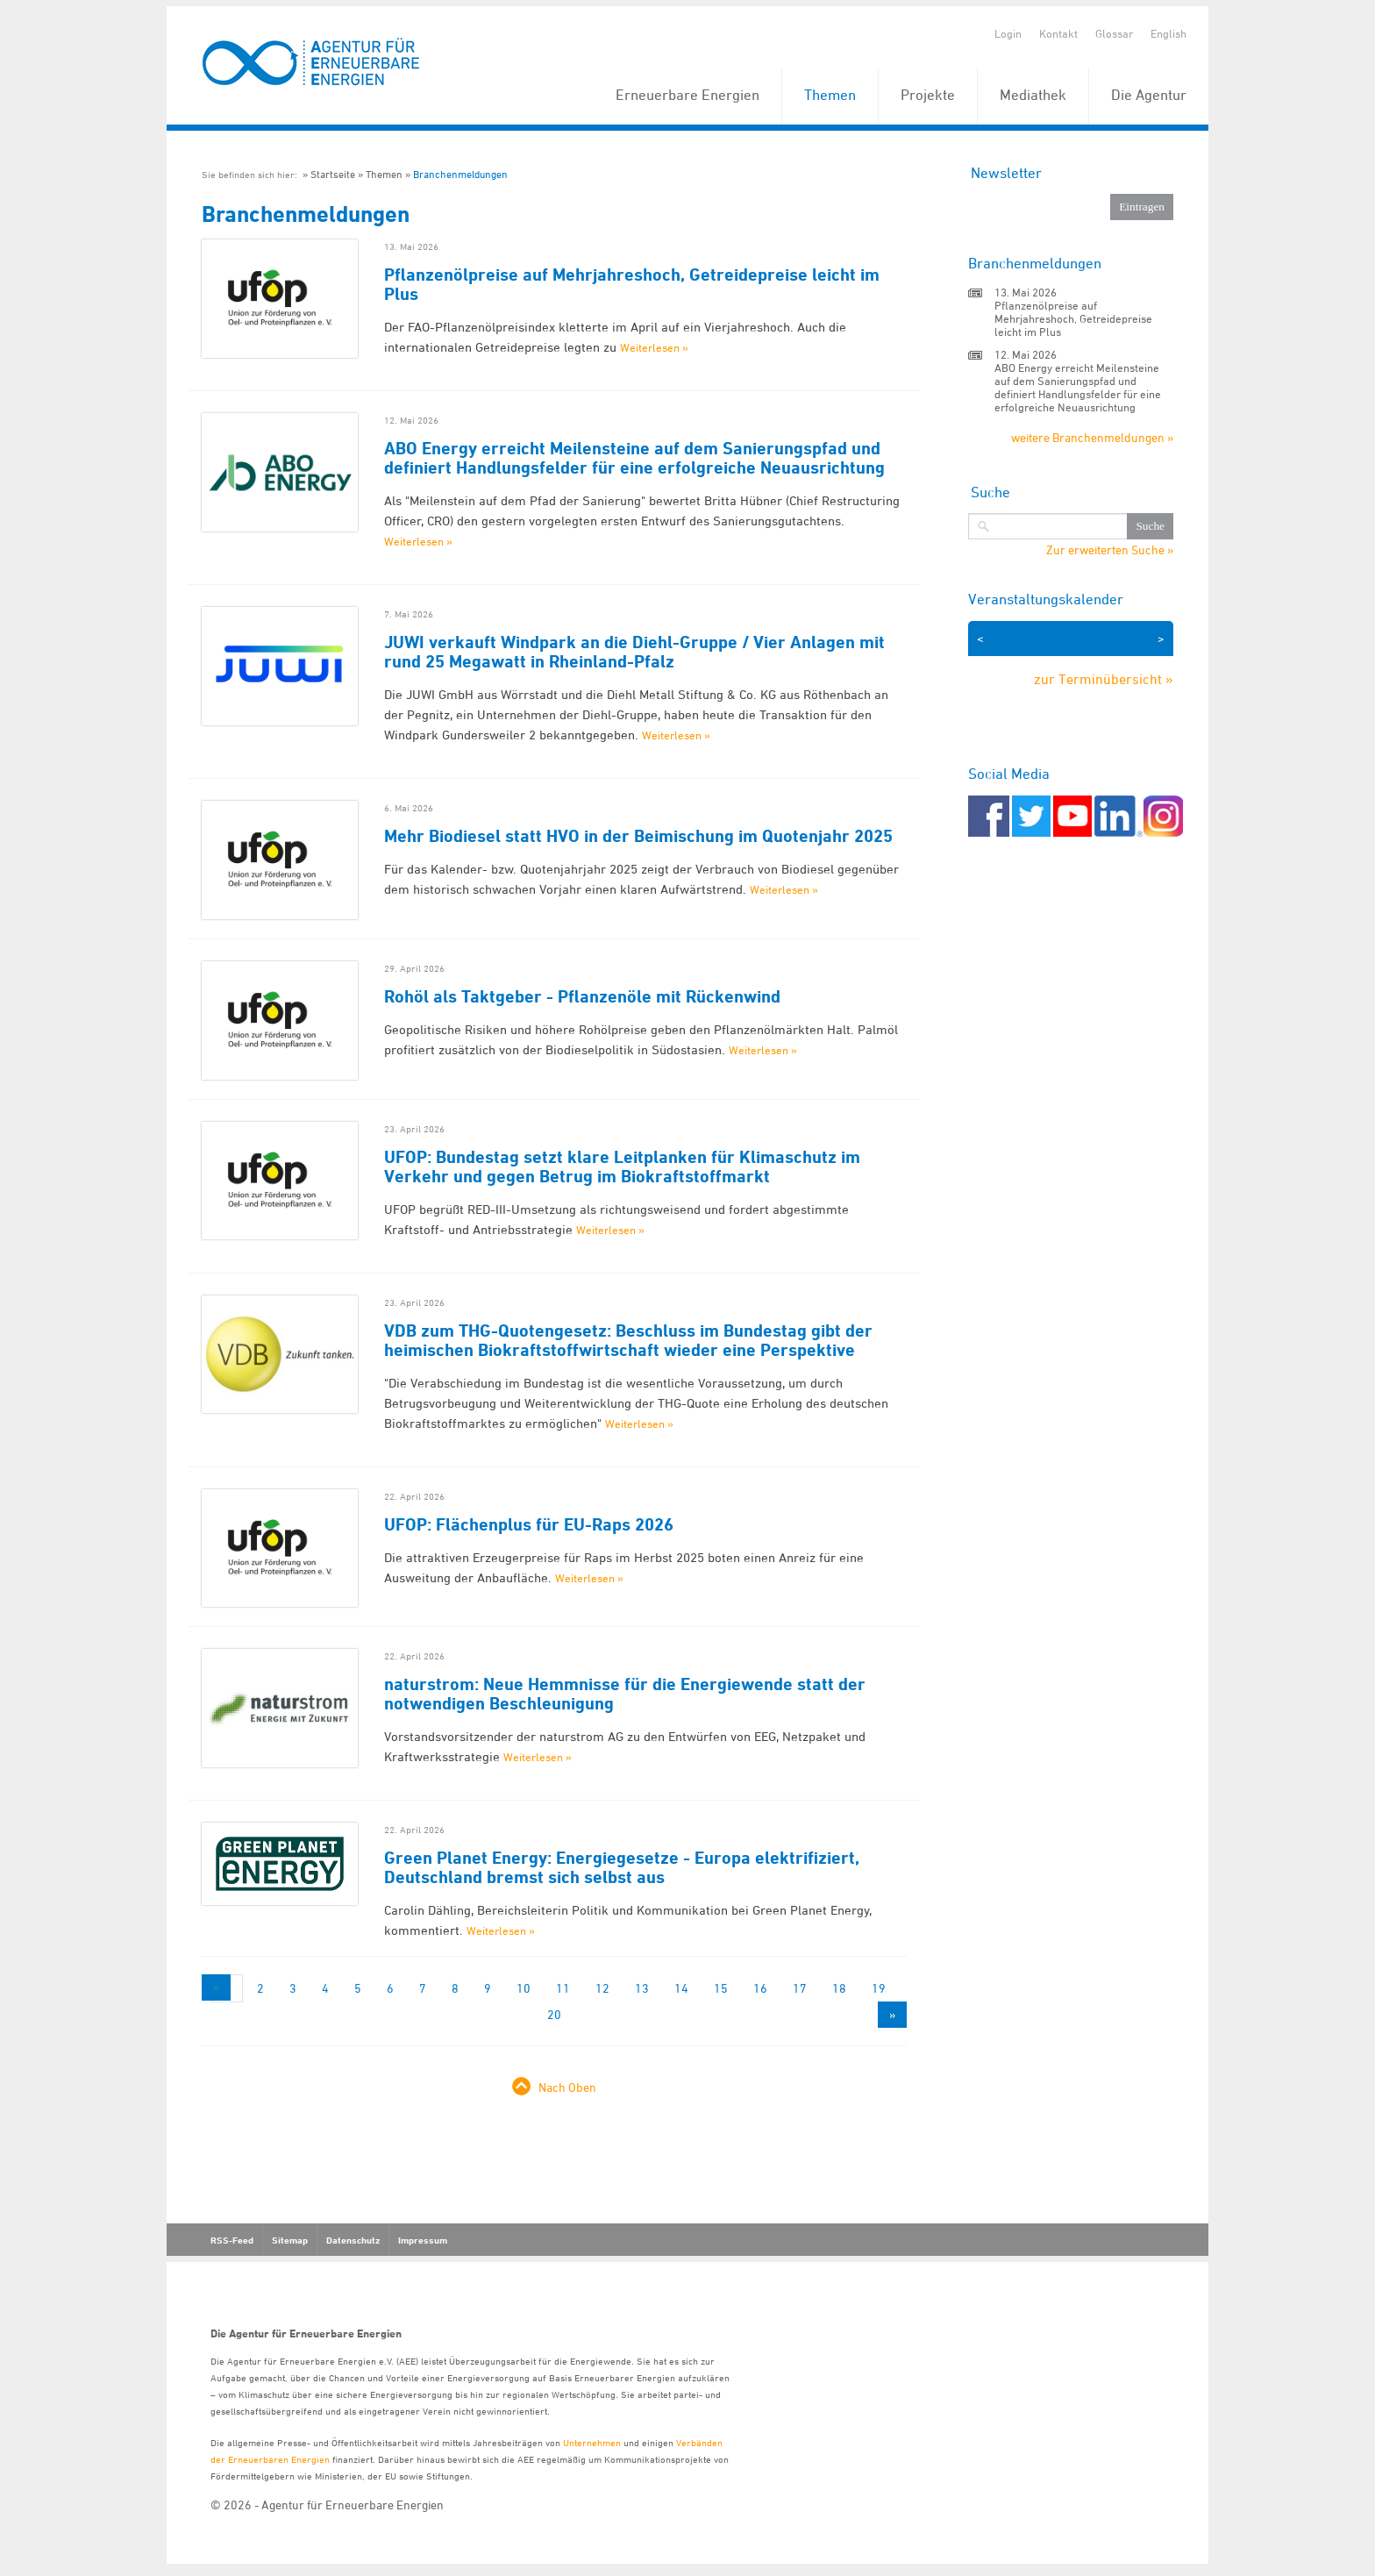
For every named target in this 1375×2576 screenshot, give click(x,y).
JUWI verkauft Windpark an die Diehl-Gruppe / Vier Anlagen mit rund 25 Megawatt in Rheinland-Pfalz (634, 652)
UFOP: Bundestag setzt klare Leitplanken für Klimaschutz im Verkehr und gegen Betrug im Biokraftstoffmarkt (622, 1166)
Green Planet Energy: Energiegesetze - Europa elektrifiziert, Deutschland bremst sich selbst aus (621, 1867)
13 (642, 1987)
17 (800, 1987)
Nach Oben (567, 2087)
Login (1008, 33)
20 (554, 2014)
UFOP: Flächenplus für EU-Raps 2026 (528, 1524)
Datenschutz (353, 2240)
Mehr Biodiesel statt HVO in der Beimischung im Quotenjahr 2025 (638, 835)
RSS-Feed (231, 2240)
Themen (830, 94)
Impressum (422, 2240)
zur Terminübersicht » (1103, 679)
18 (839, 1987)
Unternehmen (592, 2442)
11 (563, 1987)
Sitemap (290, 2240)
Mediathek (1033, 94)
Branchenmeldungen (460, 174)
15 (721, 1987)
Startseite (332, 174)
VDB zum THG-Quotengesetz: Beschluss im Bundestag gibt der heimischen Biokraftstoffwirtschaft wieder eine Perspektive (628, 1340)
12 (602, 1987)
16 (760, 1987)
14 (681, 1987)
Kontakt (1058, 33)
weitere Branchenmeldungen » (1092, 437)
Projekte (928, 94)
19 (879, 1987)
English (1168, 33)
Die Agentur (1148, 94)
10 (524, 1987)
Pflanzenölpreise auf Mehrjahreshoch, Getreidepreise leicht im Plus (632, 284)
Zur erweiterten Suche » (1109, 550)
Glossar (1114, 33)
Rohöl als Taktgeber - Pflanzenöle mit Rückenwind (582, 996)
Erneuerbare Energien (687, 94)
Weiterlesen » (654, 347)
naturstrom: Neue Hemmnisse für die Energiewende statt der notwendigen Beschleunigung (625, 1693)
